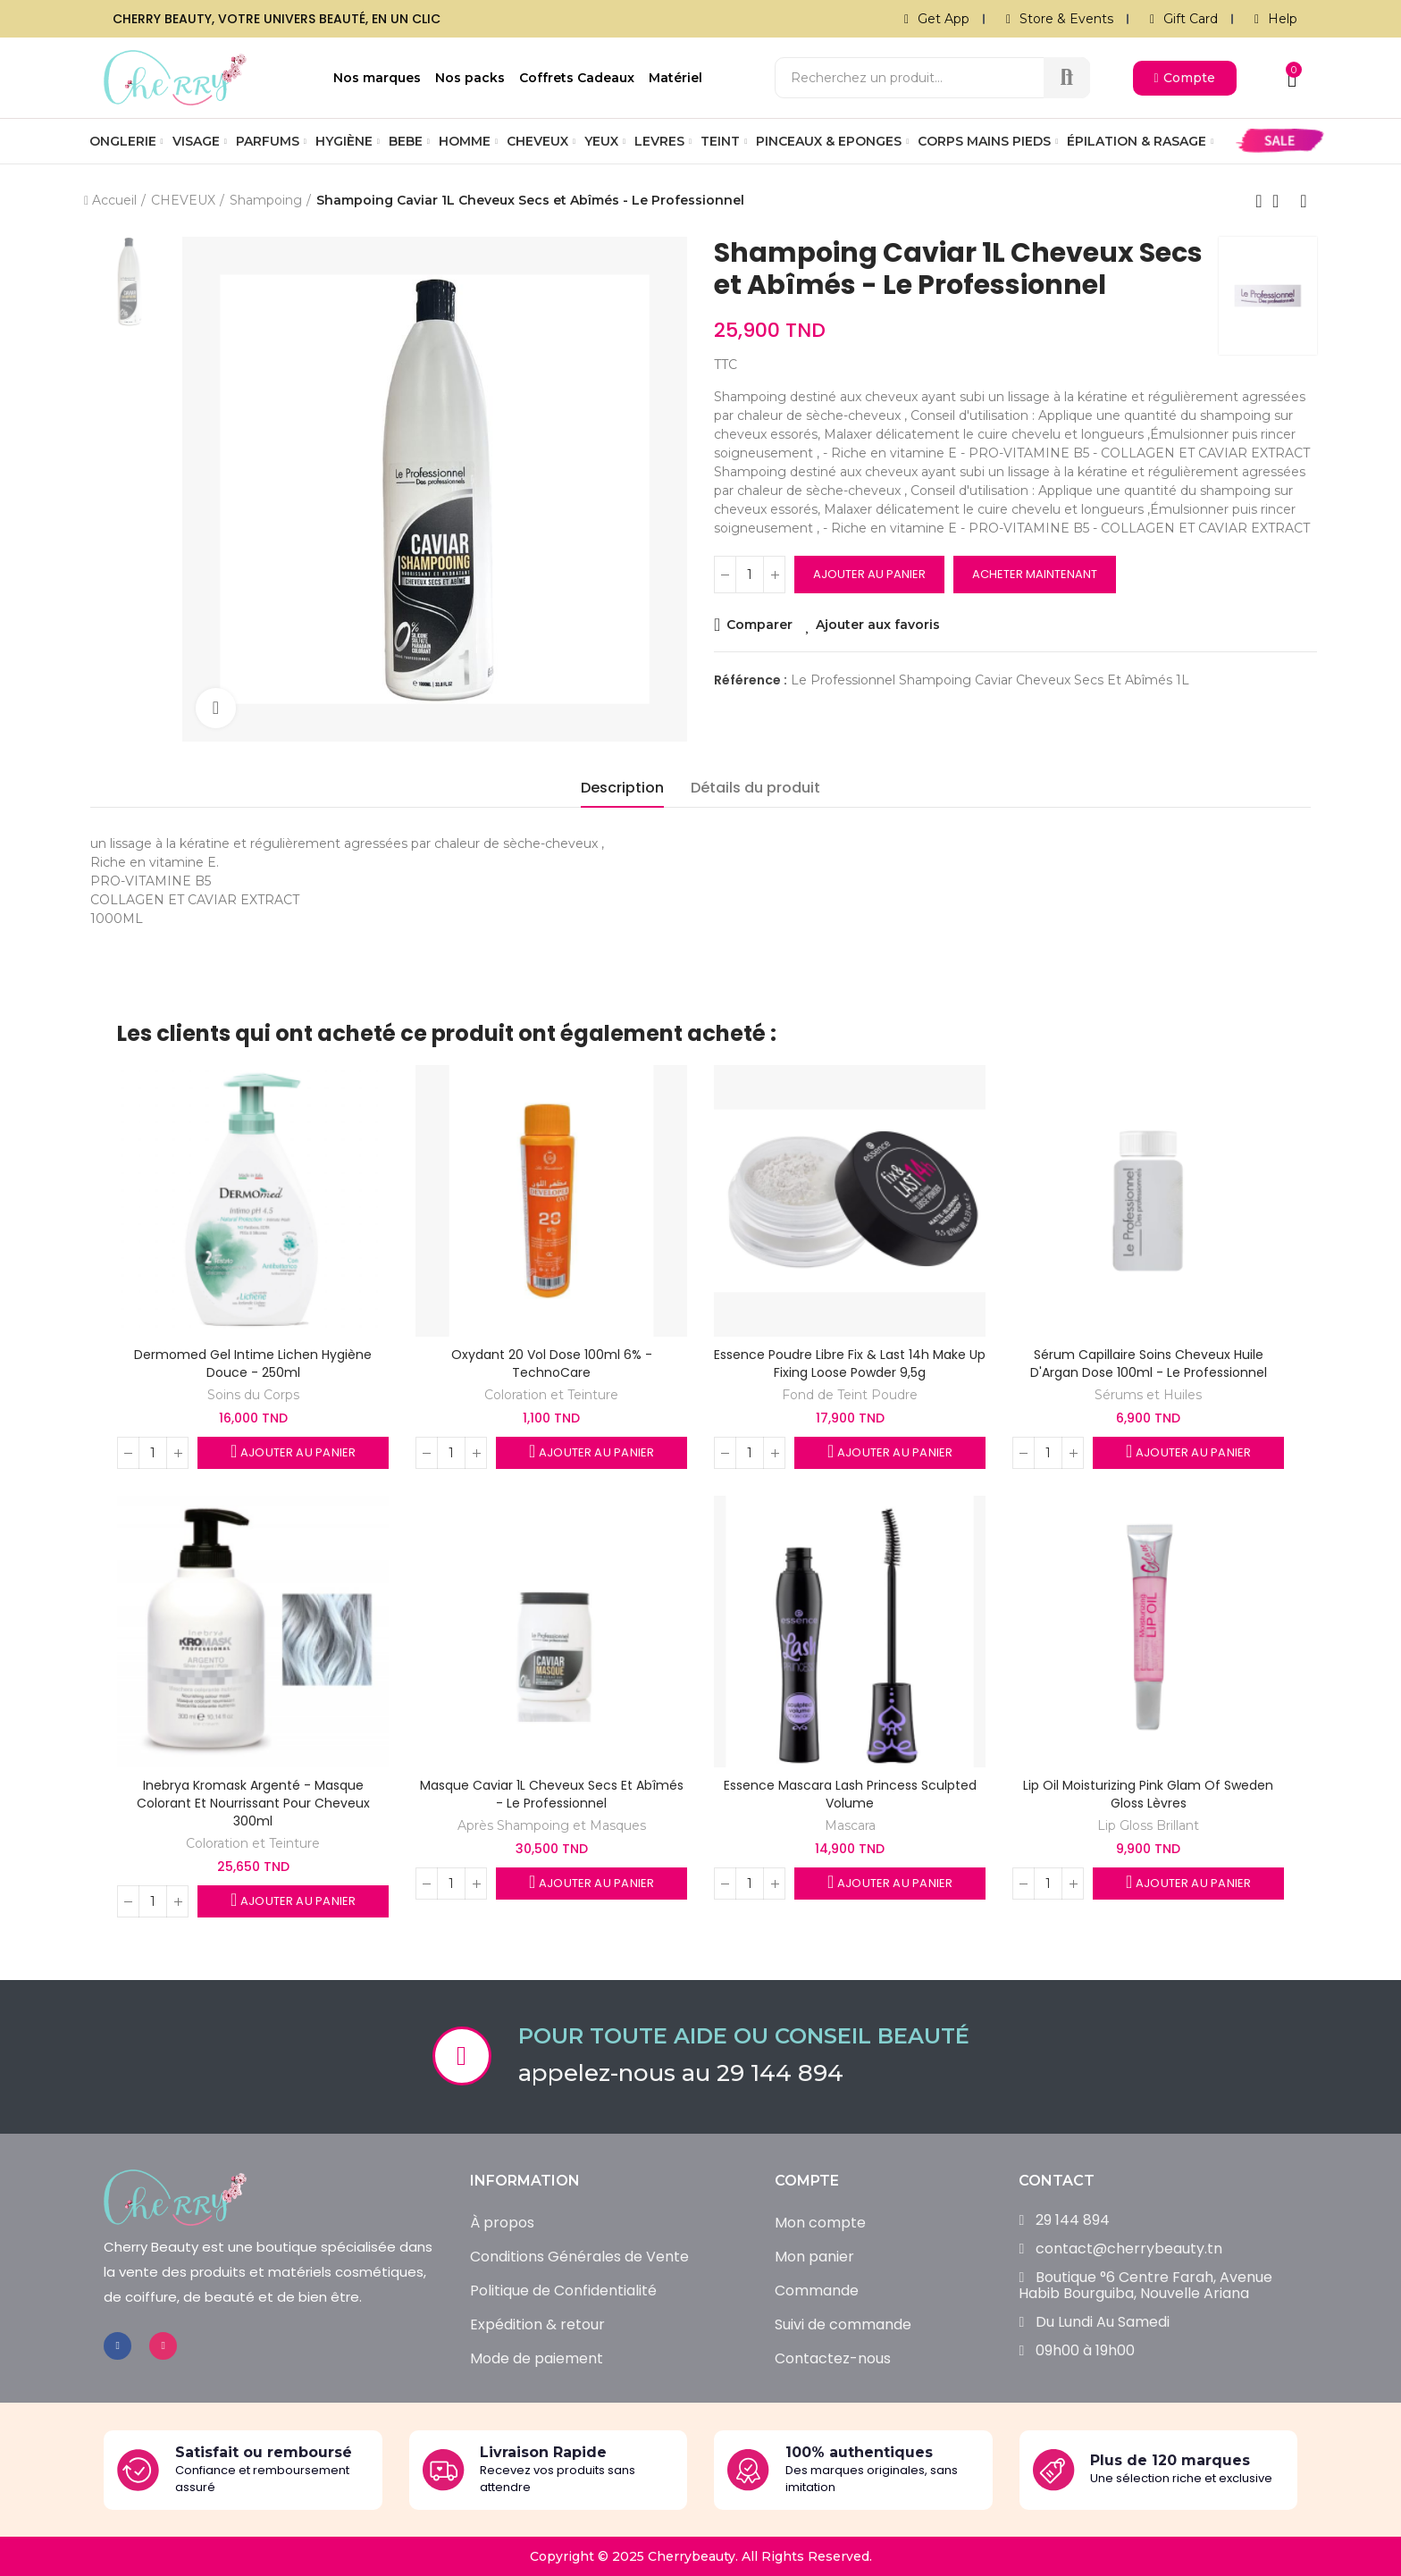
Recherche (1067, 77)
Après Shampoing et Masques (551, 1825)
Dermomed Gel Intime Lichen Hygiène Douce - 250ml (253, 1363)
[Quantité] (749, 574)
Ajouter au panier (869, 574)
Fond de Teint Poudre (850, 1395)
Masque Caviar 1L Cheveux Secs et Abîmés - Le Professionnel (552, 1794)
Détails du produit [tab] (755, 787)
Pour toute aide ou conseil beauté (743, 2036)
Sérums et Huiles (1148, 1395)
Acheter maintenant (1034, 574)
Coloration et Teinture (551, 1395)
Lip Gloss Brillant (1148, 1825)
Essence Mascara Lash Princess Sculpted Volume (850, 1794)
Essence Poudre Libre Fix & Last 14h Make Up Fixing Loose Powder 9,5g (850, 1363)
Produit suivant (1303, 201)
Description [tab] (622, 787)
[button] (1185, 78)
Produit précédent (1259, 201)
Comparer (759, 625)
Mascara (850, 1825)
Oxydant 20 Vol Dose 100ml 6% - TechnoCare (551, 1363)
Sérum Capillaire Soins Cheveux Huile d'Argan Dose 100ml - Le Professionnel (1148, 1363)
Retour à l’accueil (1281, 201)
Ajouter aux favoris (879, 625)
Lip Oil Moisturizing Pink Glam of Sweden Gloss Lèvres (1148, 1794)
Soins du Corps (253, 1395)
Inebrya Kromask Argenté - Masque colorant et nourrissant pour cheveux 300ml (253, 1803)
